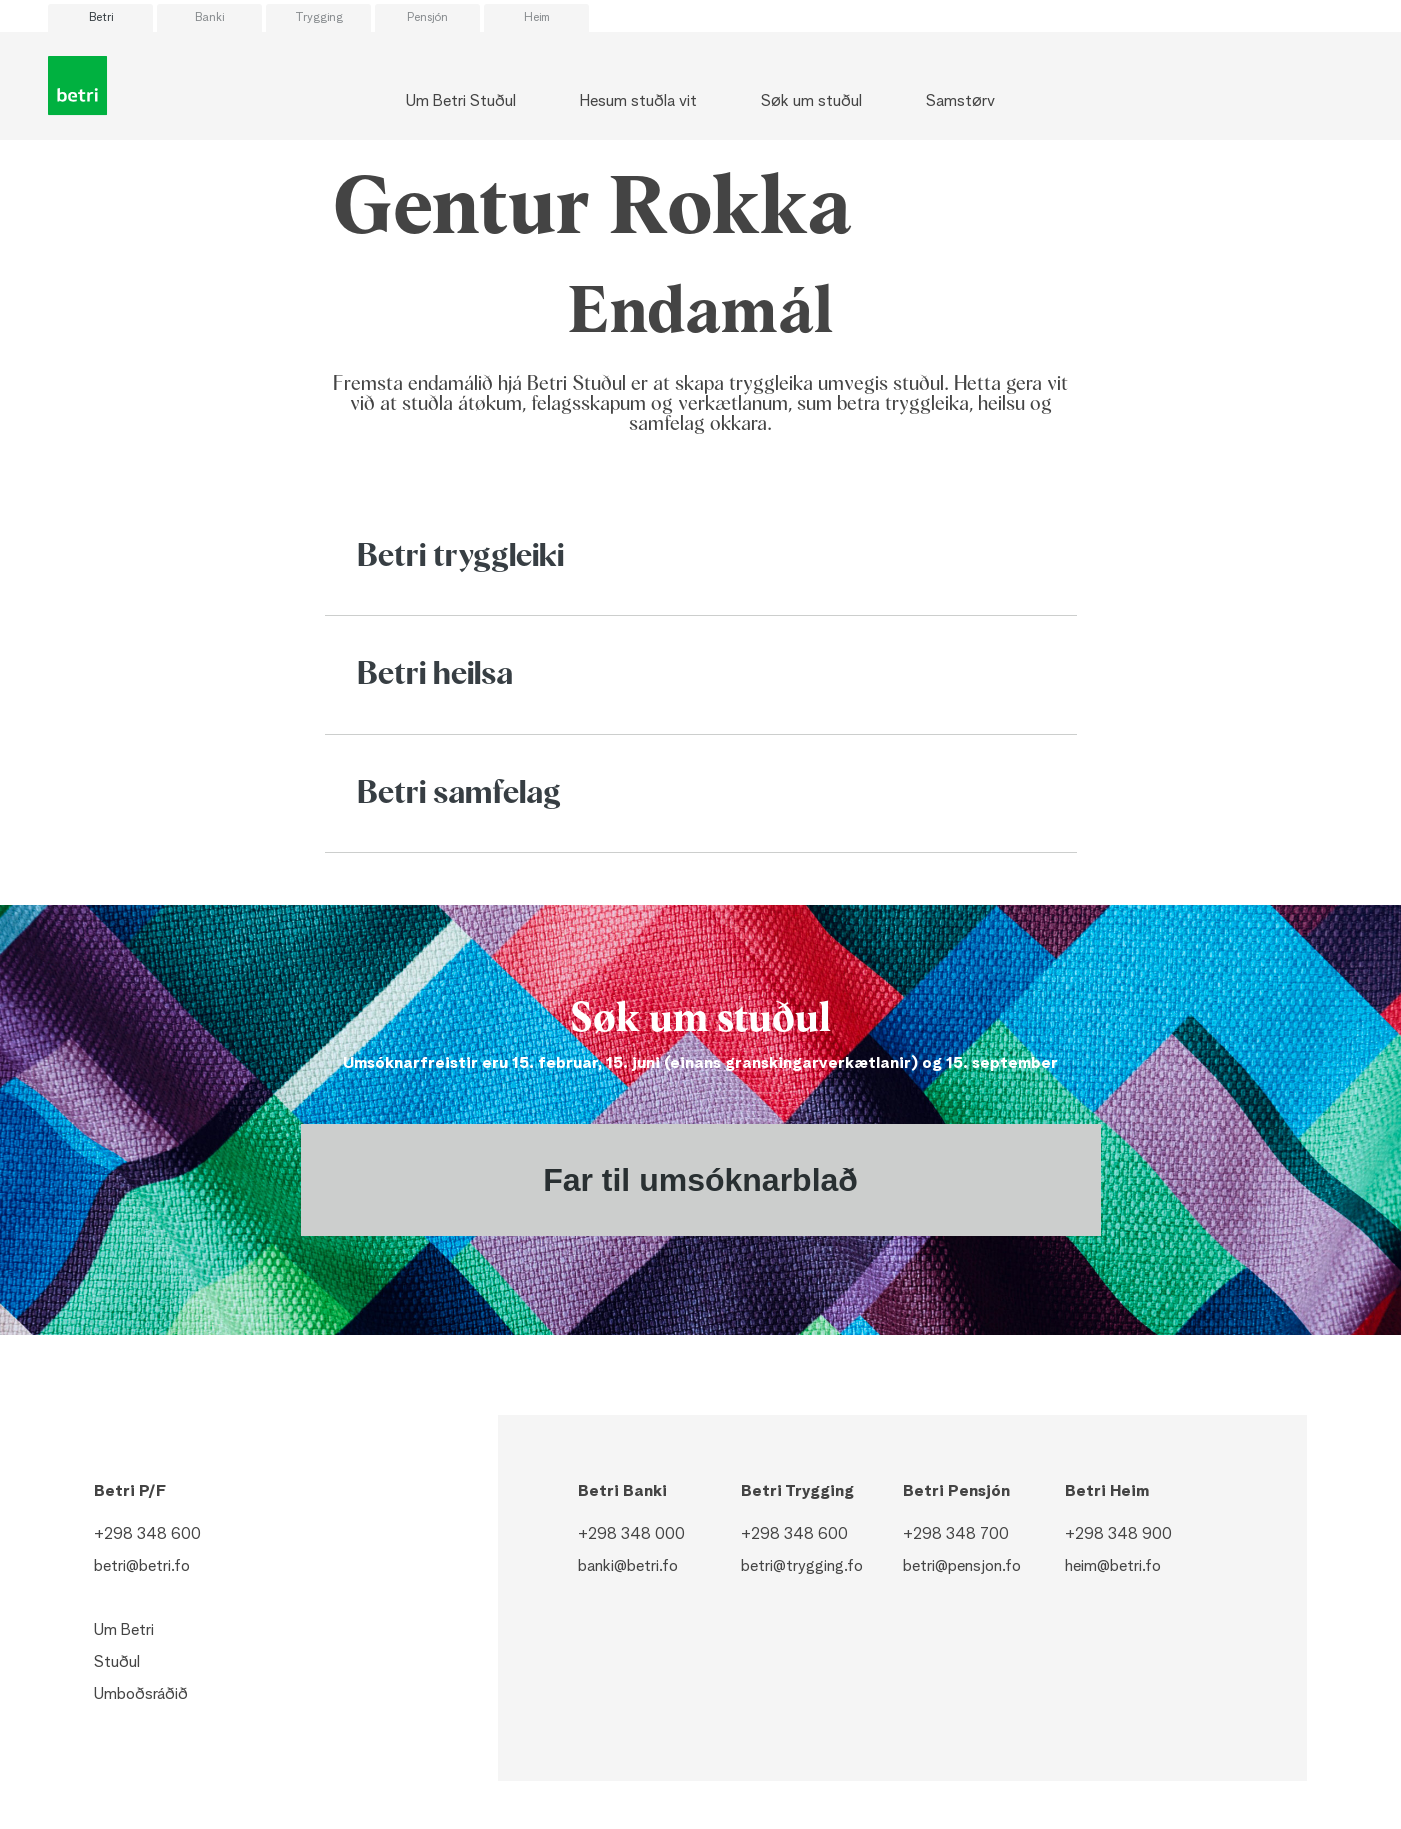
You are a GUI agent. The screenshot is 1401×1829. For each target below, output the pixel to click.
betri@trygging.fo (802, 1567)
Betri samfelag (459, 794)
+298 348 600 (147, 1535)
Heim (537, 18)
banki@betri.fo (628, 1567)
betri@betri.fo (142, 1567)
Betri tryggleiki (460, 557)
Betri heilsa (435, 675)
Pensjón (427, 18)
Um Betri (124, 1631)
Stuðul (117, 1663)
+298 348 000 (631, 1535)
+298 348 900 (1118, 1535)
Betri (101, 18)
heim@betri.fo (1113, 1567)
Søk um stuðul (811, 102)
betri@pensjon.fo (962, 1567)
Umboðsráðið (141, 1695)
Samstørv (960, 102)
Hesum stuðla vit (638, 102)
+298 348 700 (956, 1535)
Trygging (319, 18)
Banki (209, 18)
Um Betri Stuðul (461, 102)
